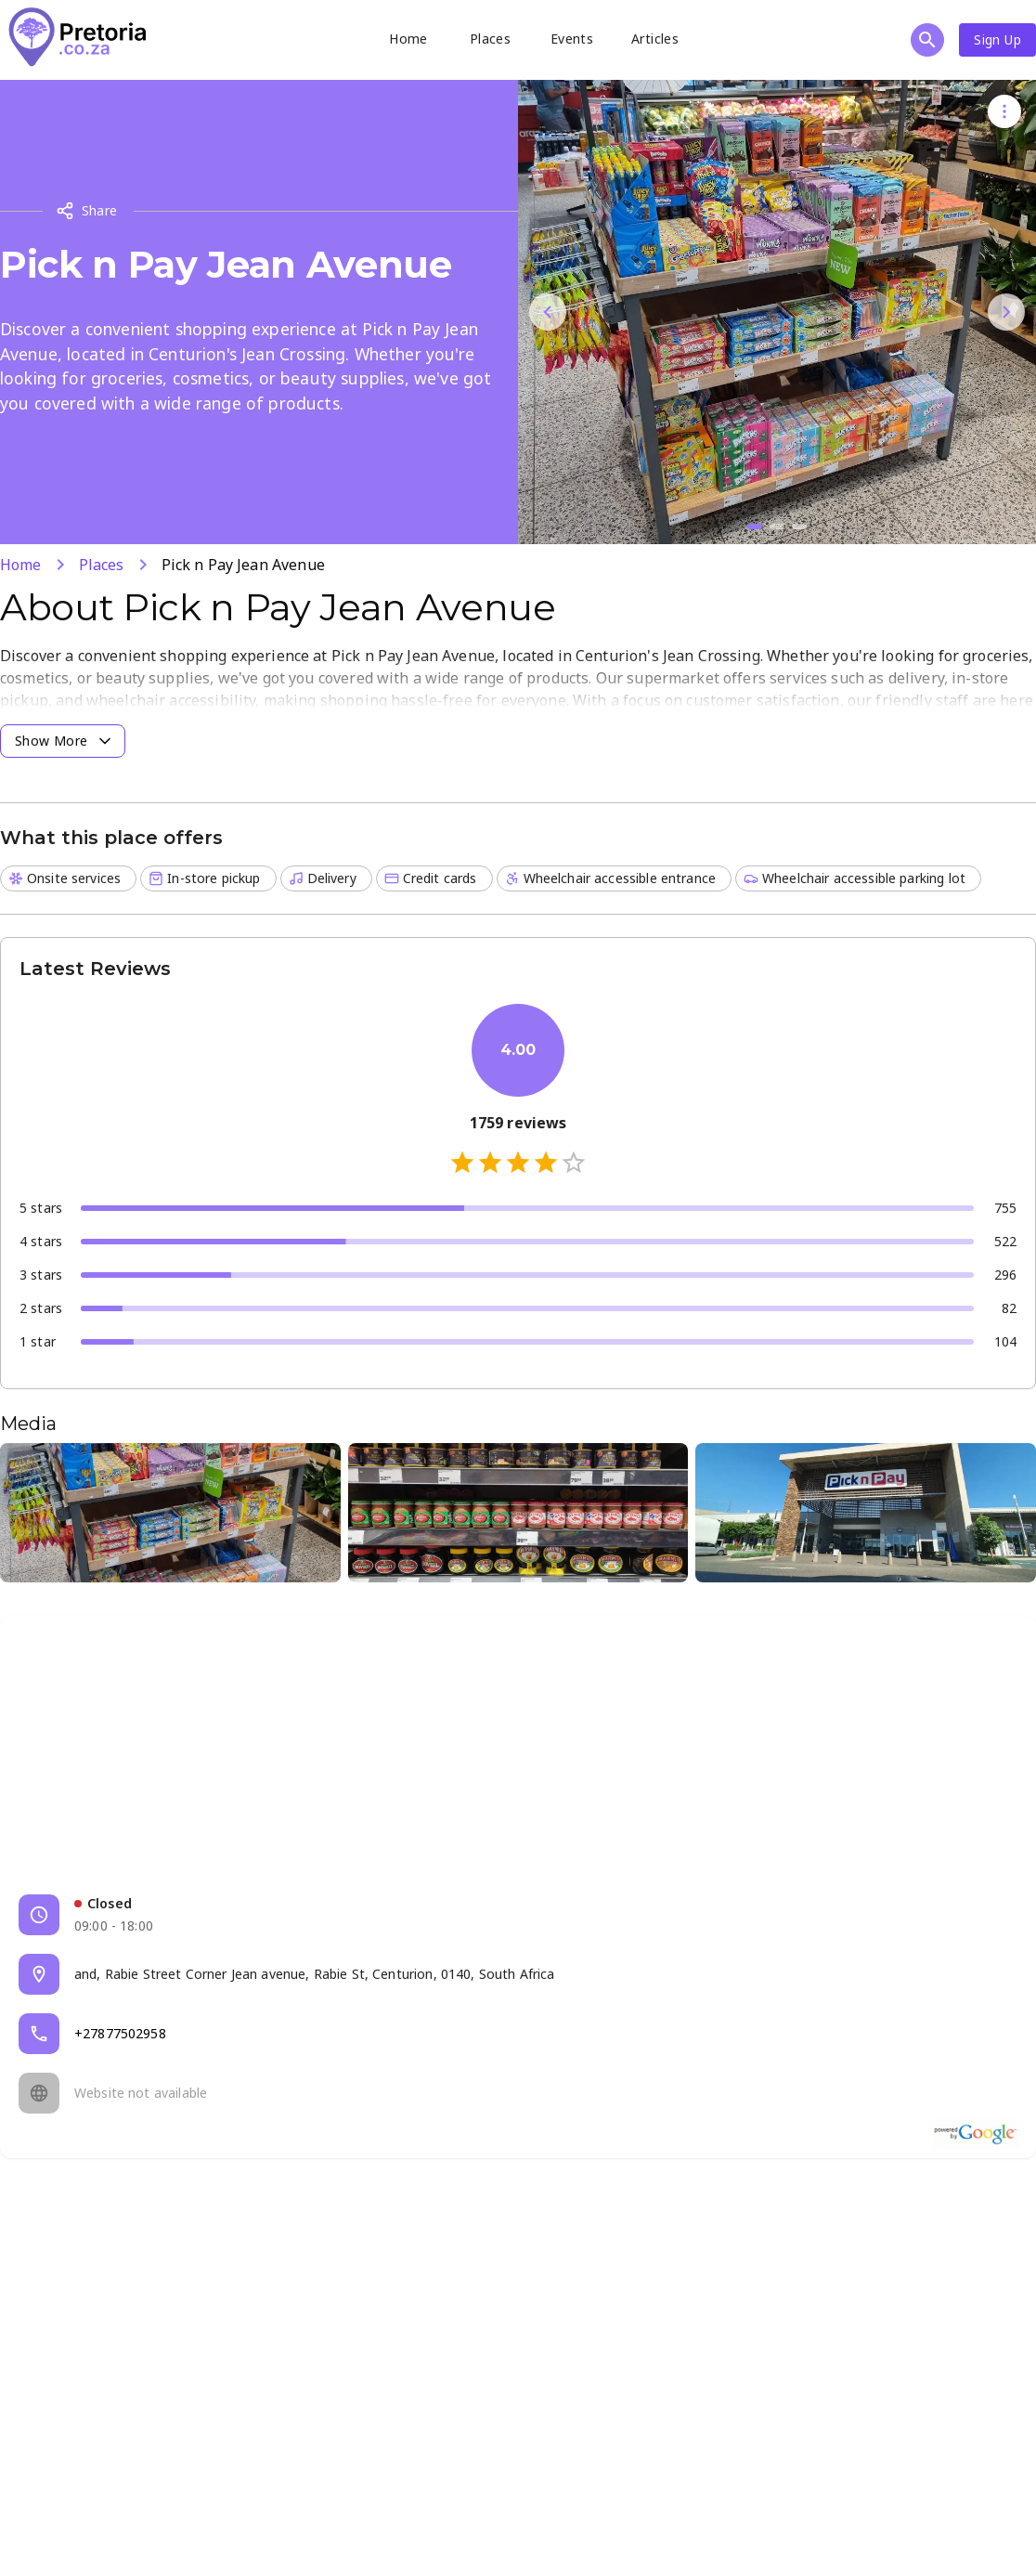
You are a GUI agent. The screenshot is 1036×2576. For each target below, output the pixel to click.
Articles (655, 38)
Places (490, 38)
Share (87, 211)
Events (571, 38)
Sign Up (997, 39)
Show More (64, 741)
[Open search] (927, 40)
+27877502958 (120, 2033)
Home (408, 38)
